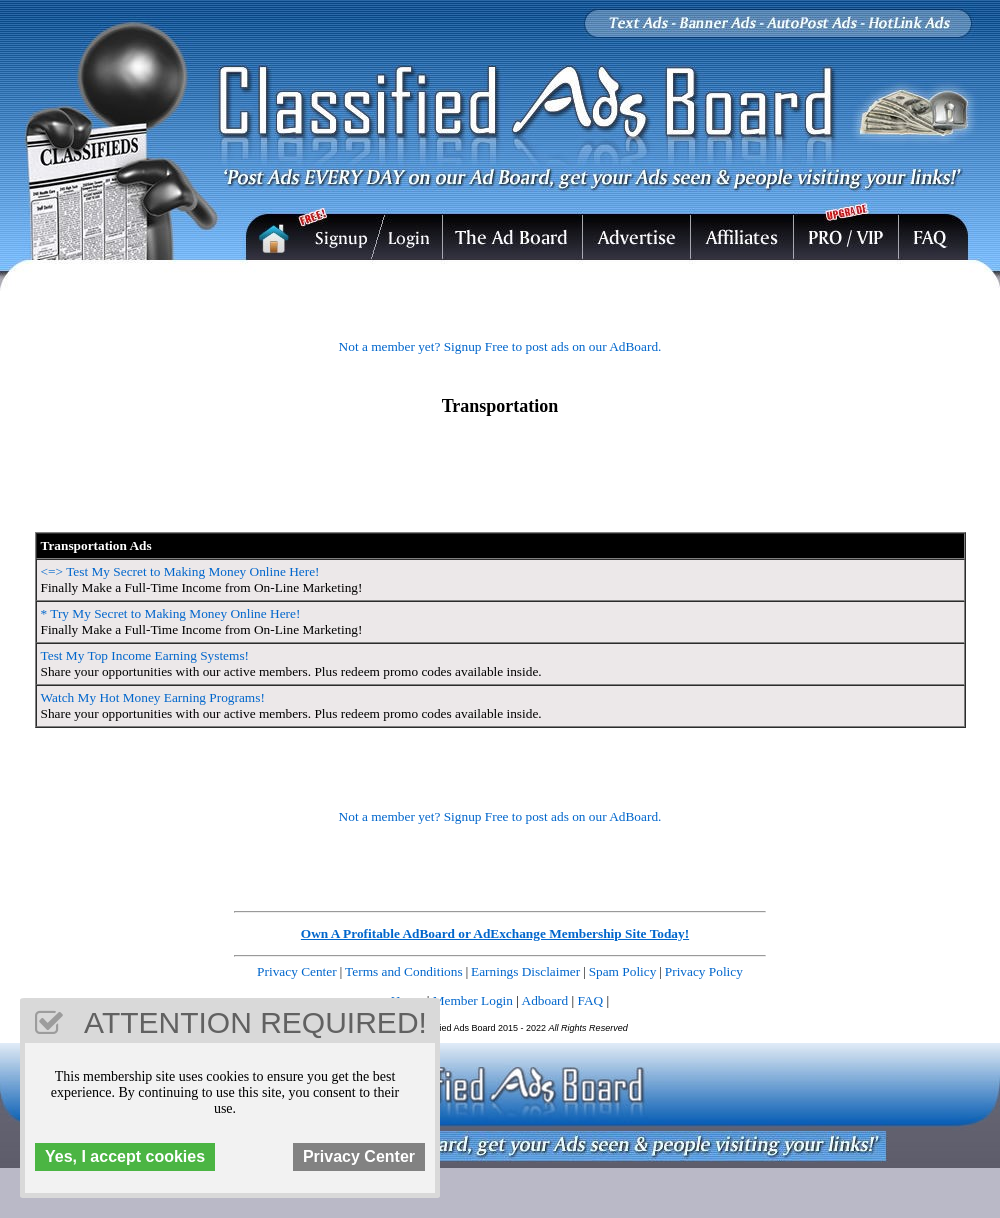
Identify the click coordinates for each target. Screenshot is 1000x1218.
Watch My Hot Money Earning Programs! (153, 697)
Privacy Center (297, 971)
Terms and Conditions (404, 971)
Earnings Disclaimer (525, 971)
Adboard (545, 1000)
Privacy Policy (704, 971)
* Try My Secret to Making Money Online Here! (171, 613)
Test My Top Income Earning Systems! (145, 655)
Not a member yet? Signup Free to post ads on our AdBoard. (500, 346)
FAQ (591, 1000)
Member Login (473, 1000)
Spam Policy (623, 971)
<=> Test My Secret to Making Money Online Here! (180, 571)
